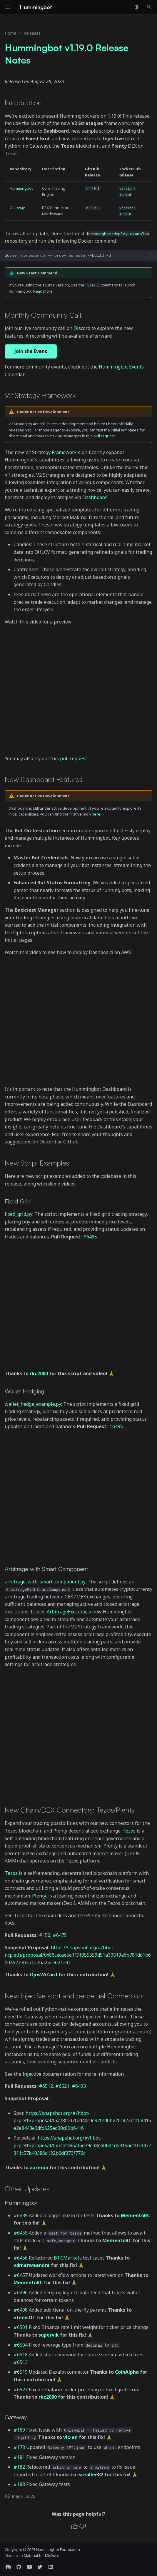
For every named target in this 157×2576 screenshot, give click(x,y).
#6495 (90, 1236)
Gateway (17, 207)
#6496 (21, 2292)
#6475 (60, 1935)
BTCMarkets (68, 2258)
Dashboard (94, 497)
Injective (31, 2074)
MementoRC (135, 2215)
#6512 (46, 2086)
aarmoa (39, 2167)
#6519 (21, 2372)
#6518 (21, 2354)
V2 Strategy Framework (51, 452)
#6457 (21, 2275)
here (96, 814)
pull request (104, 435)
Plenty (110, 1846)
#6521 (62, 2086)
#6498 (21, 2310)
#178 (19, 2447)
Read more (43, 291)
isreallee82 (90, 2474)
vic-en (70, 2437)
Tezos (129, 1831)
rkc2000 (39, 1373)
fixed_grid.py (18, 1214)
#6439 (21, 2215)
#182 (19, 2467)
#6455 (21, 2233)
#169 (19, 2430)
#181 (19, 2457)
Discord (82, 328)
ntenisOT (25, 2317)
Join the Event (30, 351)
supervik (49, 2335)
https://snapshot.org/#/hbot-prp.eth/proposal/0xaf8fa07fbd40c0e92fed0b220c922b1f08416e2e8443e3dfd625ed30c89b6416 (82, 2120)
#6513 (21, 2362)
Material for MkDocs (41, 2555)
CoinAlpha (127, 2372)
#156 (44, 1935)
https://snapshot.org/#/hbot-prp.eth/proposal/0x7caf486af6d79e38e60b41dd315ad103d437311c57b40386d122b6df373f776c (82, 2145)
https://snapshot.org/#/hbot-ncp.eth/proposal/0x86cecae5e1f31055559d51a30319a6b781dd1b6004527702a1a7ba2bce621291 (78, 1955)
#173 (45, 2474)
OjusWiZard (43, 1974)
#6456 (21, 2258)
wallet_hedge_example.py (33, 1404)
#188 (19, 2484)
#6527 (21, 2389)
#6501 (21, 2327)
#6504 (21, 2345)
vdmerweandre (32, 2265)
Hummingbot (21, 188)
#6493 (79, 2086)
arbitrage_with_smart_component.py (45, 1581)
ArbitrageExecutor (66, 1611)
